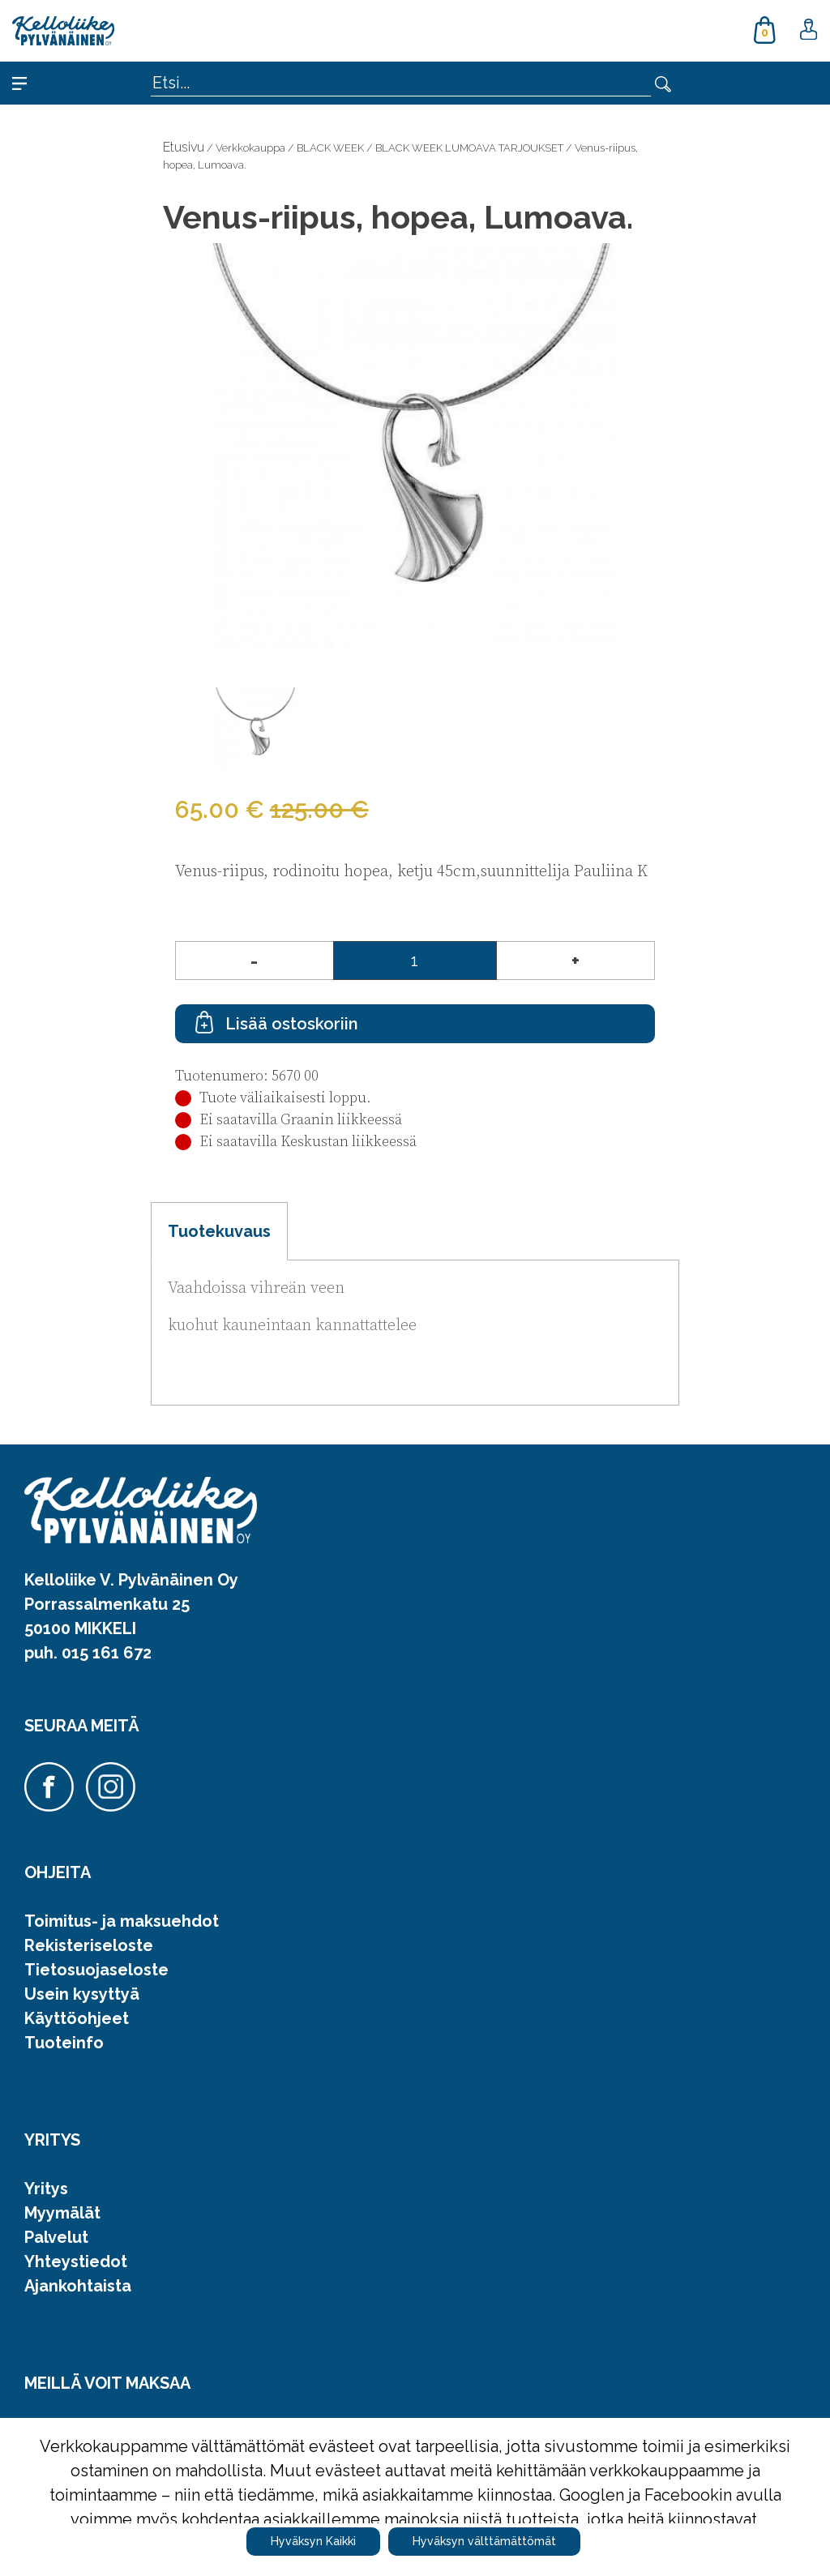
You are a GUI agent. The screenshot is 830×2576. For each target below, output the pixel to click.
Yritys (46, 2188)
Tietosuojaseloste (96, 1969)
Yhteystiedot (75, 2261)
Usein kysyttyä (81, 1994)
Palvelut (56, 2237)
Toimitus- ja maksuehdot (121, 1921)
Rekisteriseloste (88, 1945)
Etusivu (183, 147)
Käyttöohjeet (76, 2018)
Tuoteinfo (64, 2042)
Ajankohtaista (77, 2286)
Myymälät (62, 2213)
